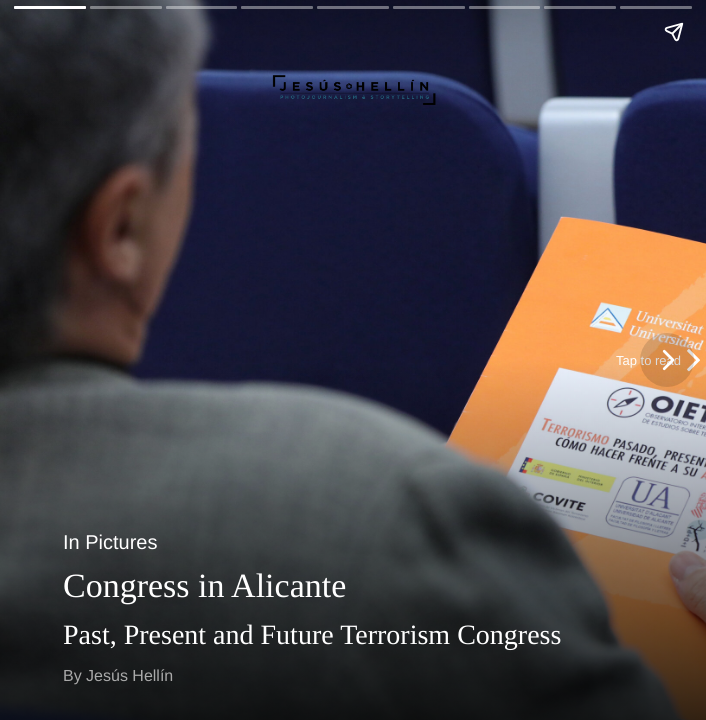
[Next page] (667, 360)
